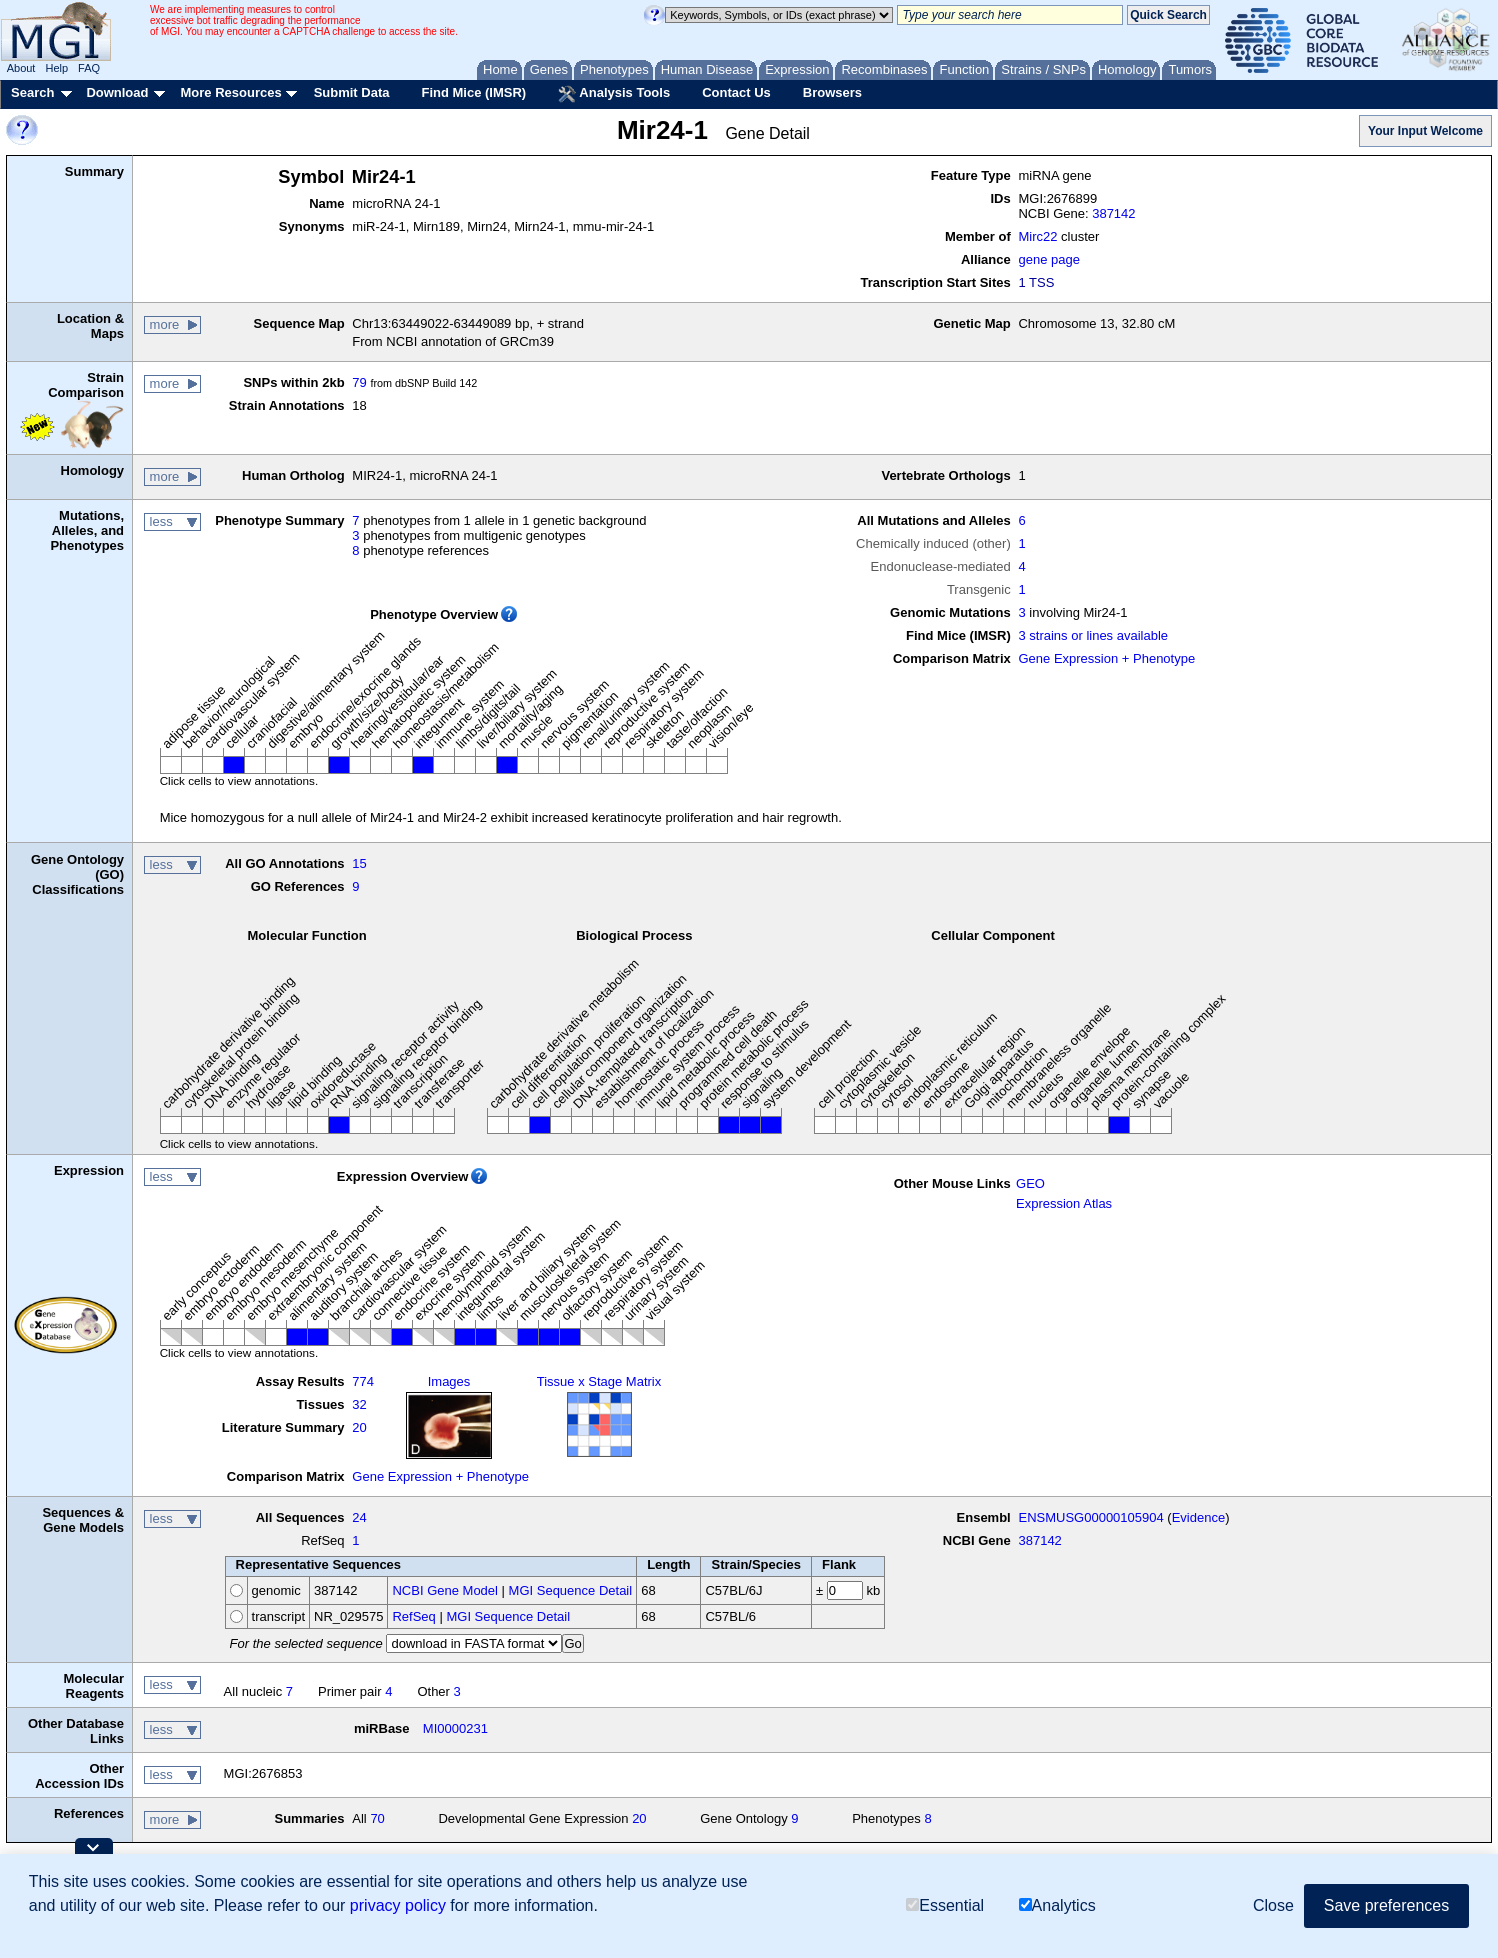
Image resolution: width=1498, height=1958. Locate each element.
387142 (1113, 213)
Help (56, 68)
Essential (945, 1905)
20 (359, 1427)
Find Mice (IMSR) (473, 92)
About (21, 68)
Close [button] (1273, 1905)
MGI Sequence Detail (571, 1590)
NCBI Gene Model (445, 1590)
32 (359, 1404)
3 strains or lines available (1093, 635)
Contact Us (736, 92)
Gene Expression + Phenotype (1106, 658)
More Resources (230, 92)
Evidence (1198, 1517)
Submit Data (352, 92)
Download (117, 92)
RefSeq (413, 1616)
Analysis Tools (614, 94)
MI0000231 (455, 1728)
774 (363, 1381)
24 (359, 1517)
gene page (1048, 259)
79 (359, 382)
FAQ (89, 68)
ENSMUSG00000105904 (1090, 1517)
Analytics (1057, 1905)
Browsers (832, 92)
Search (32, 92)
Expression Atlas (1064, 1203)
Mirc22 (1037, 236)
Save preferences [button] (1386, 1905)
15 (359, 863)
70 (377, 1818)
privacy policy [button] (398, 1905)
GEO (1030, 1183)
